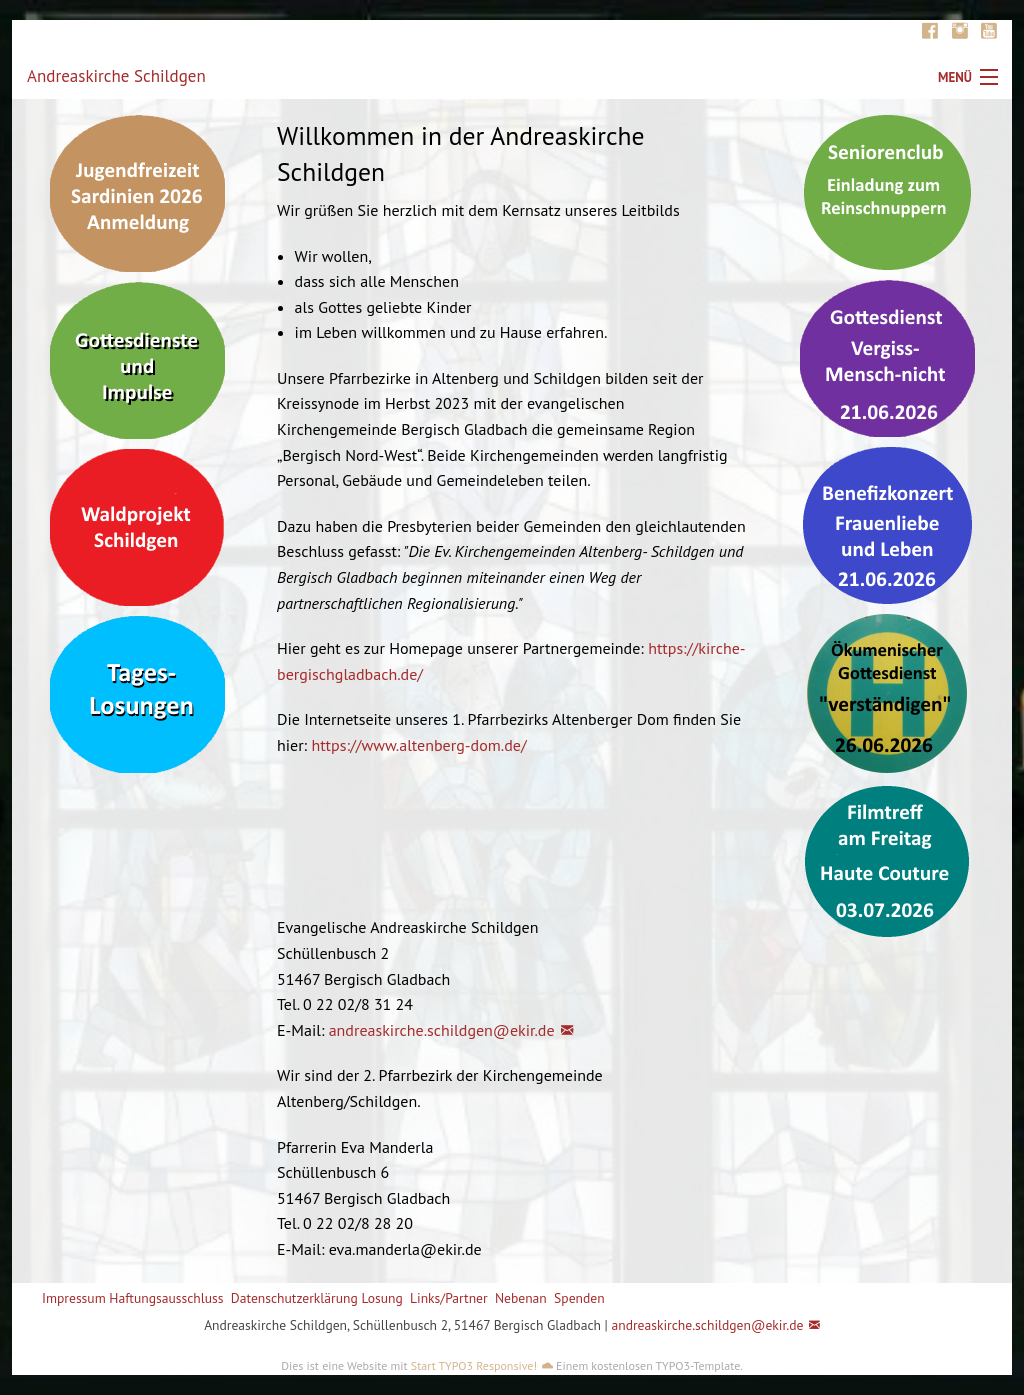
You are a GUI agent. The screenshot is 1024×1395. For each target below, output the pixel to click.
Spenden (579, 1298)
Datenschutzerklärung (294, 1298)
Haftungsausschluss (166, 1298)
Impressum (74, 1298)
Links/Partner (449, 1298)
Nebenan (521, 1298)
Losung (381, 1298)
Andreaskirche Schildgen (116, 76)
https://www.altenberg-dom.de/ (418, 745)
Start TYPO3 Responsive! (474, 1365)
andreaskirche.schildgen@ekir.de (442, 1030)
